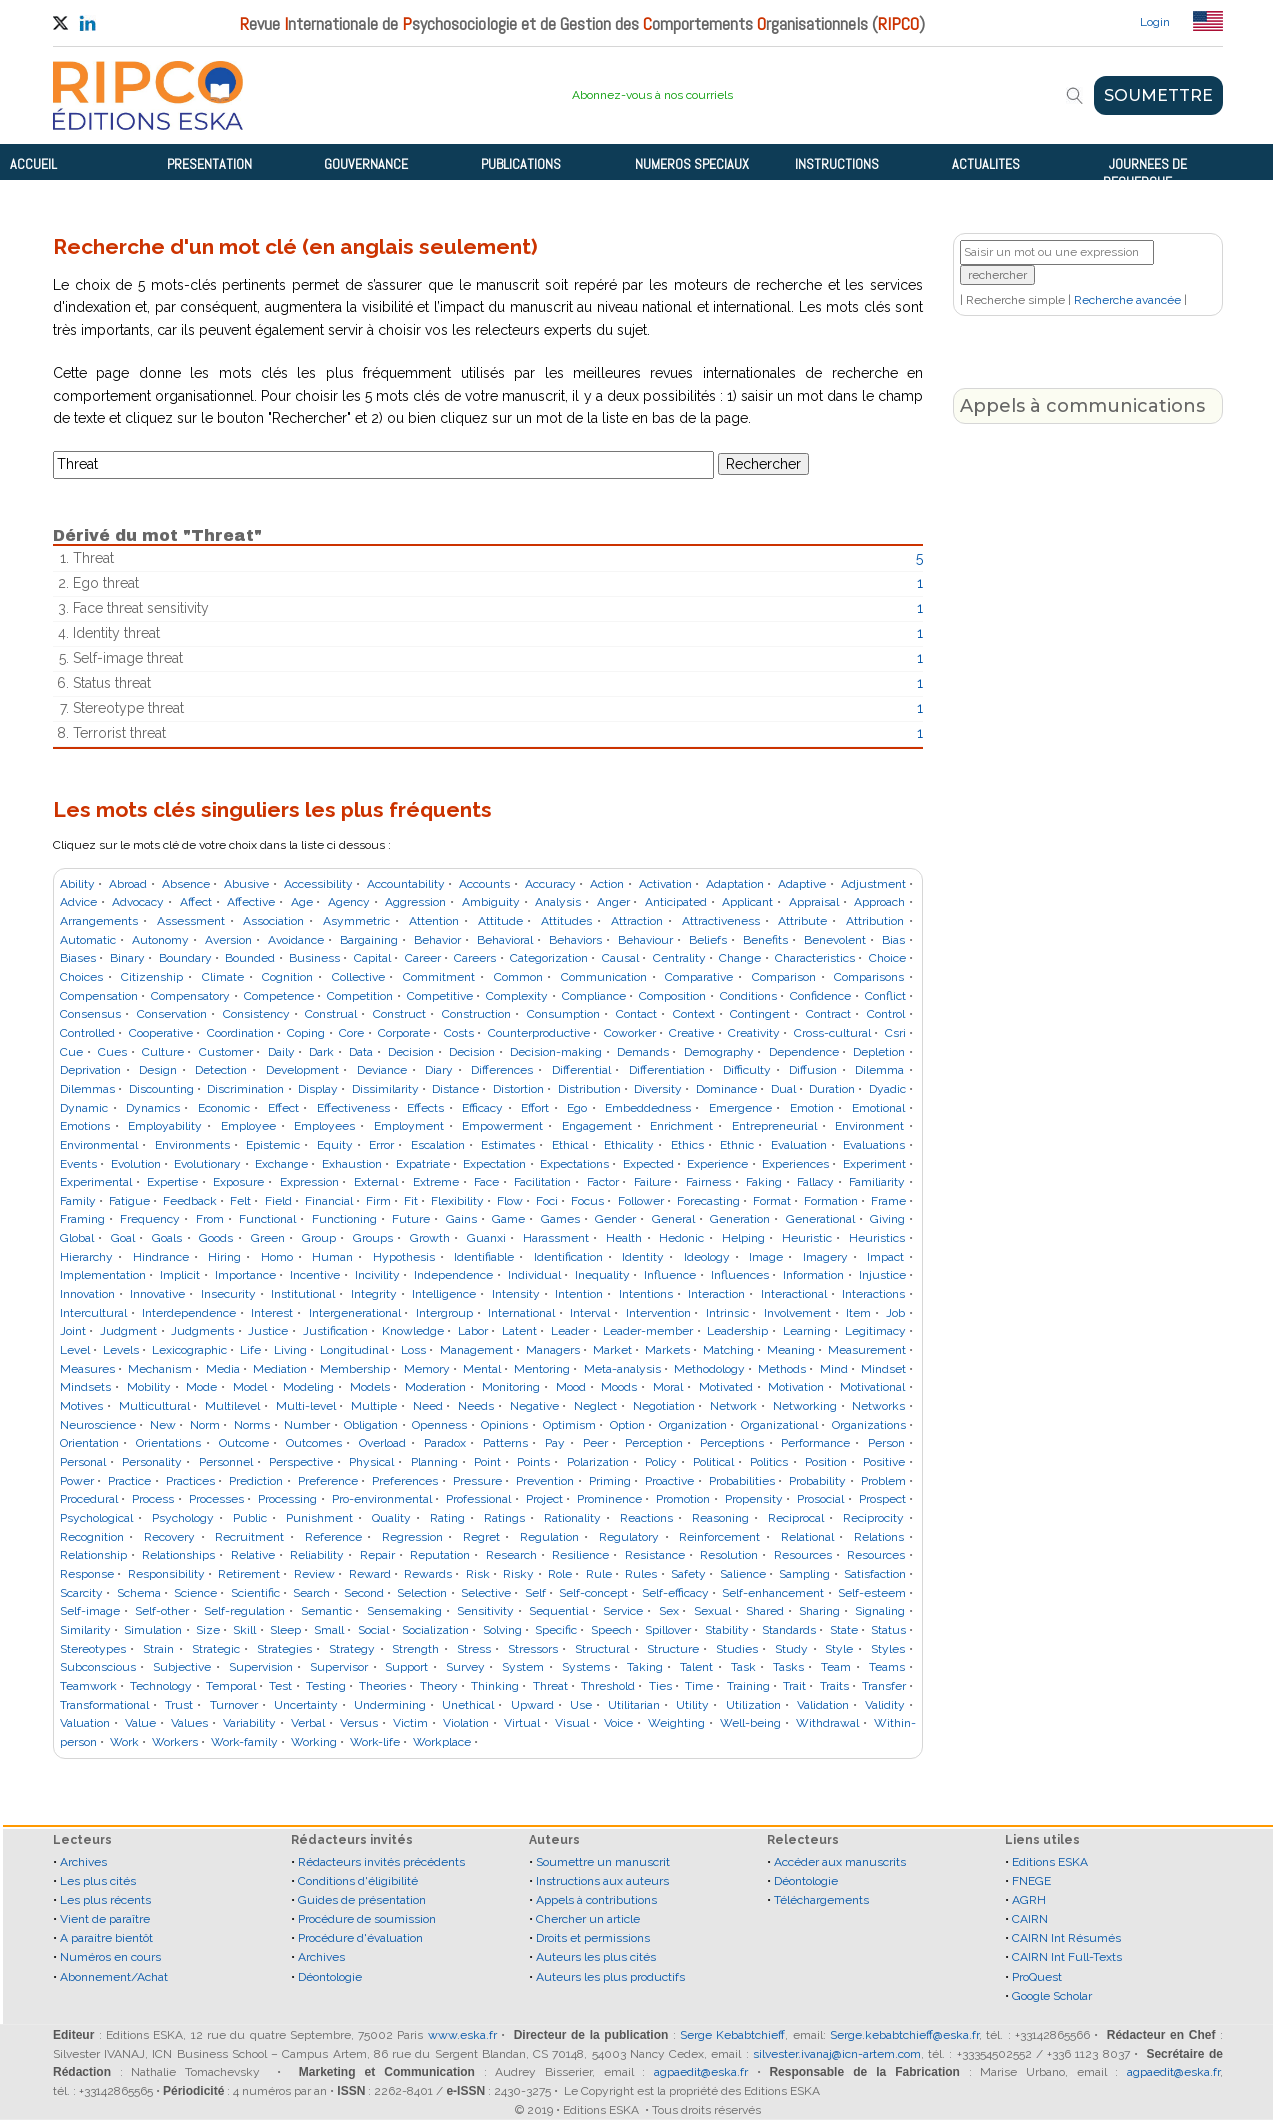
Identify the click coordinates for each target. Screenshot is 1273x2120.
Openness (439, 1425)
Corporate (404, 1033)
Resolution (729, 1555)
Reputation (440, 1555)
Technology (161, 1686)
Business (314, 958)
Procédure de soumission (367, 1919)
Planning (434, 1462)
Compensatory (190, 996)
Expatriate (423, 1164)
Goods (216, 1238)
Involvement (797, 1313)
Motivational (872, 1387)
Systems (586, 1667)
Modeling (308, 1387)
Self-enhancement (773, 1593)
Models (370, 1387)
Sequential (558, 1611)
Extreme (436, 1182)
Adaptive (802, 884)
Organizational (779, 1425)
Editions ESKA (1050, 1862)
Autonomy (160, 940)
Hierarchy (86, 1257)
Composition (672, 996)
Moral (668, 1387)
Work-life (375, 1742)
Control (886, 1014)
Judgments (202, 1331)
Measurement (867, 1350)
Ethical (570, 1145)
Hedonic (681, 1238)
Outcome (244, 1443)
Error (381, 1145)
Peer (595, 1443)
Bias (893, 940)
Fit (411, 1201)
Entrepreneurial (774, 1126)
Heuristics (877, 1238)
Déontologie (330, 1977)
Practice (129, 1481)
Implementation (103, 1275)
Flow (510, 1201)
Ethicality (629, 1145)
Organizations (869, 1425)
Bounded (250, 958)
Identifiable (484, 1257)
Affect (196, 902)
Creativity (754, 1033)
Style (839, 1649)
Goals (167, 1238)
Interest (272, 1313)
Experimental (96, 1182)
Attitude (500, 921)
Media (223, 1369)
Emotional (878, 1108)
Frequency (150, 1219)
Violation (466, 1723)
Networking (805, 1406)
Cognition (287, 977)
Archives (83, 1862)
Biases (78, 958)
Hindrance (161, 1257)
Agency (349, 902)
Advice (78, 902)
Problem (883, 1481)
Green (268, 1238)
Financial (329, 1201)
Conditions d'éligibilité (358, 1881)
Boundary (185, 958)
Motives (81, 1406)
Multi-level (306, 1406)
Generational (820, 1219)
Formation (831, 1201)
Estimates (508, 1145)
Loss (413, 1350)
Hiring (224, 1257)
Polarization (598, 1462)
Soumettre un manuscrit (603, 1862)
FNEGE (1031, 1881)
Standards (789, 1630)
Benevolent (835, 940)
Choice (887, 958)
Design (158, 1070)
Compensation (99, 996)
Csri (895, 1033)
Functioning (344, 1219)
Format (772, 1201)
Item (858, 1313)
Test (280, 1686)
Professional (478, 1499)
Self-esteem (872, 1593)
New (163, 1425)
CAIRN (1030, 1919)
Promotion (683, 1499)
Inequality (602, 1275)
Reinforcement (719, 1537)
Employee (248, 1126)
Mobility (149, 1387)
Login (1155, 22)
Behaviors (575, 940)
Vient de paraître (105, 1919)
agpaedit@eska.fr (701, 2072)
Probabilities (742, 1481)
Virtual (522, 1723)
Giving (887, 1219)
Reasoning (720, 1518)
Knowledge (413, 1331)
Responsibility (166, 1574)
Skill (244, 1630)
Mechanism (160, 1369)
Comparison (784, 977)
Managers (553, 1350)
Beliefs (708, 940)
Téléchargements (821, 1900)
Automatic (88, 940)
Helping (743, 1238)
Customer (226, 1052)
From (210, 1219)
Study (791, 1649)
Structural (602, 1649)
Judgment (128, 1331)
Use (581, 1705)
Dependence (804, 1052)
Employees (324, 1126)
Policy (661, 1462)
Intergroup (444, 1313)
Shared (765, 1611)
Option (627, 1425)
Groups (373, 1238)
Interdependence (189, 1313)
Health (624, 1238)
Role (560, 1574)
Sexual (712, 1611)
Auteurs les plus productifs (610, 1977)
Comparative (699, 977)
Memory (427, 1369)
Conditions (748, 996)
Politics (769, 1462)
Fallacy (815, 1182)
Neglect (595, 1406)
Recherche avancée (1127, 300)
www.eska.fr (462, 2035)
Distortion (518, 1089)
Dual (783, 1089)
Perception (654, 1443)
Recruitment (249, 1537)
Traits (834, 1686)
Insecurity (228, 1294)
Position (826, 1462)
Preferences (405, 1481)
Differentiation (667, 1070)
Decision (411, 1052)
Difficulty (747, 1070)
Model (250, 1387)
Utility (692, 1705)
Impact (885, 1257)
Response (87, 1574)
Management (476, 1350)
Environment (869, 1126)
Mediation (280, 1369)
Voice (618, 1723)
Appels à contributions (596, 1900)
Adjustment (873, 884)
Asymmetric (356, 921)
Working (314, 1742)
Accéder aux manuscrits (840, 1862)
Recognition (92, 1537)
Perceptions (732, 1443)
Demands (643, 1052)
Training (748, 1686)
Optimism (569, 1425)
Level (75, 1350)
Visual (572, 1723)
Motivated (726, 1387)
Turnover (234, 1705)
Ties (660, 1686)
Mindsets (85, 1387)
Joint (73, 1331)
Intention (579, 1294)
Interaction (716, 1294)
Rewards (428, 1574)
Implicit (180, 1275)
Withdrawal (827, 1723)
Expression (309, 1182)
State (844, 1630)
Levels (121, 1350)
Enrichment (681, 1126)
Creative (691, 1033)
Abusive (246, 884)
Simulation (153, 1630)
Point (487, 1462)
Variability (249, 1723)
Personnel (226, 1462)
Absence (186, 884)
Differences (502, 1070)
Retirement (249, 1574)
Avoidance (296, 940)
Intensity (516, 1294)
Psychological (96, 1518)
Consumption (563, 1014)
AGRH (1029, 1900)
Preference (328, 1481)
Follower (641, 1201)
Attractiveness (721, 921)
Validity (885, 1705)
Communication (604, 977)
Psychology (183, 1518)
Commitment (439, 977)
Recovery (169, 1537)
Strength (415, 1649)
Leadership (737, 1331)
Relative (253, 1555)
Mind (834, 1369)
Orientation (89, 1443)
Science (195, 1593)
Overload (382, 1443)
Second (364, 1593)
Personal (83, 1462)
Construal (331, 1014)
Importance (245, 1275)
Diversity (658, 1089)
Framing (82, 1219)
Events (78, 1164)
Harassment (556, 1238)
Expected (648, 1164)
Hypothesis (404, 1257)
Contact (636, 1014)
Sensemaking (404, 1611)
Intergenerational (355, 1313)
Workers (175, 1742)
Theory (439, 1686)
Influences (740, 1275)
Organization (693, 1425)
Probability (817, 1481)
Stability (727, 1630)
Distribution (589, 1089)
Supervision (261, 1667)
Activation (665, 884)
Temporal (231, 1686)
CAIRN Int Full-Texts (1067, 1957)
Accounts (484, 884)
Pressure (477, 1481)
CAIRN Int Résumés (1066, 1938)
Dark (321, 1052)
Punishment (319, 1518)
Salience (743, 1574)
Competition (360, 996)
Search (311, 1593)
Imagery (825, 1257)
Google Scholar (1052, 1996)
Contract (828, 1014)
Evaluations (874, 1145)
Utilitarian (634, 1705)
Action (607, 884)
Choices (81, 977)
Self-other (162, 1611)
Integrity (374, 1294)
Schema (139, 1593)
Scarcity (81, 1593)
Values (189, 1723)
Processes (216, 1499)
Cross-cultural (832, 1033)
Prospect (882, 1499)
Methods (782, 1369)
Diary (439, 1070)
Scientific (255, 1593)
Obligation (371, 1425)
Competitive (440, 996)
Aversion (228, 940)
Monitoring (511, 1387)
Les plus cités (98, 1881)
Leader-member (648, 1331)
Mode (201, 1387)
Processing (287, 1499)
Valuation (85, 1723)
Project (544, 1499)
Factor (603, 1182)
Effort (535, 1108)
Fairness (708, 1182)
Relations (879, 1537)
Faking (764, 1182)
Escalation (438, 1145)
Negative (534, 1406)
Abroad (128, 884)
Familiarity (877, 1182)
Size (208, 1630)
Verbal (308, 1723)
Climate (223, 977)
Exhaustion (352, 1164)
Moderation (435, 1387)
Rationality (572, 1518)
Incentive (315, 1275)
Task (743, 1667)
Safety (688, 1574)
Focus (587, 1201)
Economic (224, 1108)
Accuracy (550, 884)
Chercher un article (588, 1919)
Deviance (382, 1070)
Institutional (303, 1294)
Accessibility (318, 884)
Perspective (301, 1462)
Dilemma (879, 1070)
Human (332, 1257)
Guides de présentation (362, 1900)
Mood (571, 1387)
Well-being (750, 1723)
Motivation (796, 1387)
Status (888, 1630)
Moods (619, 1387)
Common (518, 977)
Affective (251, 902)
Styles (888, 1649)
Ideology (707, 1257)
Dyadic (887, 1089)
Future (411, 1219)
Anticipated (676, 902)
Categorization (549, 958)
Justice (268, 1331)
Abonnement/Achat (114, 1977)
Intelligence (444, 1294)
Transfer (884, 1686)
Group (319, 1238)
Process (153, 1499)
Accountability (406, 884)
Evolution (136, 1164)
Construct (399, 1014)
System (523, 1667)
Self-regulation (244, 1611)
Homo (277, 1257)
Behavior (437, 940)
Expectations (574, 1164)
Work (124, 1742)
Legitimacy (875, 1331)
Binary (127, 958)
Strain (158, 1649)
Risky (518, 1574)
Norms (252, 1425)
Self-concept (593, 1593)
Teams (887, 1667)
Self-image (90, 1611)
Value (140, 1723)
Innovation (87, 1294)
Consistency (256, 1014)
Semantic (326, 1611)
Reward (370, 1574)
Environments (192, 1145)
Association (273, 921)
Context (694, 1014)
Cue (71, 1052)
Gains (461, 1219)
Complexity (517, 996)
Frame (888, 1201)
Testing (326, 1686)
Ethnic (737, 1145)
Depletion (879, 1052)
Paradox (445, 1443)
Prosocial (820, 1499)
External (376, 1182)
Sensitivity (485, 1611)
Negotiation (664, 1406)
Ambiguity (491, 902)
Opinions (504, 1425)
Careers (475, 958)
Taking (645, 1667)
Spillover (668, 1630)
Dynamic (84, 1108)
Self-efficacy (675, 1593)
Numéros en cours (110, 1957)
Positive (884, 1462)
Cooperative (161, 1033)
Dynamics (153, 1108)
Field (278, 1201)
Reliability (317, 1555)
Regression (412, 1537)
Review (314, 1574)
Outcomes (314, 1443)
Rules (641, 1574)
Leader (570, 1331)
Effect (283, 1108)
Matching (728, 1350)
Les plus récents (105, 1900)
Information (813, 1275)
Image (766, 1257)
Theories (382, 1686)
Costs (459, 1033)
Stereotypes (93, 1649)
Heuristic (807, 1238)
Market (612, 1350)
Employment (409, 1126)
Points (533, 1462)
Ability (77, 884)
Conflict (885, 996)
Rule (599, 1574)
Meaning (791, 1350)
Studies (737, 1649)
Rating (447, 1518)
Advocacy (138, 902)
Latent (519, 1331)
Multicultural (154, 1406)
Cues (112, 1052)
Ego (577, 1108)
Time (699, 1686)
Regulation (549, 1537)
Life (250, 1350)
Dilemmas (87, 1089)
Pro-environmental (382, 1499)
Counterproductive (539, 1033)
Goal (123, 1238)
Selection (422, 1593)
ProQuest (1037, 1977)
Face (486, 1182)
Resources (803, 1555)
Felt (240, 1201)
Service (623, 1611)
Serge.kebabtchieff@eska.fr (904, 2035)
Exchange (281, 1164)
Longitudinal (354, 1350)
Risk (478, 1574)
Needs (476, 1406)
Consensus (90, 1014)
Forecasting (708, 1201)
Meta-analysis (622, 1369)
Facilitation (542, 1182)
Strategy (352, 1649)
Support (406, 1667)
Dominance (726, 1089)
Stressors (533, 1649)
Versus (359, 1723)
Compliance (594, 996)
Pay (555, 1443)
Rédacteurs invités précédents (381, 1862)
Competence (279, 996)
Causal (620, 958)
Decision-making (556, 1052)
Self (535, 1593)
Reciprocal (796, 1518)
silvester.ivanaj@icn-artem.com (837, 2054)
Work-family (244, 1742)
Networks (878, 1406)
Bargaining (369, 940)
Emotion (812, 1108)
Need (428, 1406)
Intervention (658, 1313)
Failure (652, 1182)
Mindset (883, 1369)
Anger (613, 902)
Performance (815, 1443)
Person (886, 1443)
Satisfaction (875, 1574)
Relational (807, 1537)
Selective (486, 1593)
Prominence (609, 1499)
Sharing (819, 1611)
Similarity (85, 1630)
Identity (643, 1257)
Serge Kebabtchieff (732, 2035)
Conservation (172, 1014)
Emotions (85, 1126)
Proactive (669, 1481)
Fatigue (129, 1201)
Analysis (558, 902)
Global (77, 1238)
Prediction (256, 1481)
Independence (453, 1275)
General (673, 1219)
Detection (221, 1070)
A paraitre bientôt (106, 1938)
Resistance (655, 1555)
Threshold (608, 1686)
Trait (794, 1686)
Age (302, 902)
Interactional (794, 1294)
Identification (568, 1257)
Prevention (545, 1481)
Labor (473, 1331)
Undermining (390, 1705)
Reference (333, 1537)
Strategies (284, 1649)
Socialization (435, 1630)
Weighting (676, 1723)
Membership (355, 1369)
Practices (190, 1481)
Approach (879, 902)
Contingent (760, 1014)
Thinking (495, 1686)
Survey (465, 1667)
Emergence (740, 1108)
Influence (670, 1275)
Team (836, 1667)
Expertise (172, 1182)
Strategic (216, 1649)
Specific (556, 1630)
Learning (807, 1331)
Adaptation (735, 884)
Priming (610, 1481)
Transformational (104, 1705)
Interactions (873, 1294)
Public (250, 1518)
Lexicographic (189, 1350)
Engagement (597, 1126)
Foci (547, 1201)
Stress (474, 1649)
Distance (455, 1089)
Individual (534, 1275)
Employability (165, 1126)
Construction (476, 1014)
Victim (410, 1723)
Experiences (795, 1164)
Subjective (182, 1667)
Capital (372, 958)
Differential (581, 1070)
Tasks (788, 1667)
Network (733, 1406)
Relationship (93, 1555)
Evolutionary (207, 1164)
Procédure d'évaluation (360, 1938)
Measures (87, 1369)
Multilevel (232, 1406)
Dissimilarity (385, 1089)
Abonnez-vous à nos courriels (652, 95)
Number (307, 1425)
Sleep (285, 1630)
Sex (669, 1611)
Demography (719, 1052)
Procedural (89, 1499)
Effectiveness (353, 1108)
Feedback (190, 1201)
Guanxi (486, 1238)
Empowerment (502, 1126)
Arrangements (99, 921)
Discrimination (245, 1089)
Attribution (875, 921)
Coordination (240, 1033)
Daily (281, 1052)
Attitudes (566, 921)
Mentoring (542, 1369)
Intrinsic (727, 1313)
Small (329, 1630)
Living (290, 1350)
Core (351, 1033)
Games (560, 1219)
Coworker (630, 1033)
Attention (434, 921)
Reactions (646, 1518)
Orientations (168, 1443)
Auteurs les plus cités (596, 1957)
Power (77, 1481)
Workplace (442, 1742)
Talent (696, 1667)
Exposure (238, 1182)
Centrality (679, 958)
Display (318, 1089)
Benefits (765, 940)
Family (78, 1201)
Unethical (468, 1705)
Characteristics (815, 958)
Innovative (157, 1294)
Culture (163, 1052)
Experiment (874, 1164)
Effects (425, 1108)
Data (361, 1052)
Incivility (377, 1275)
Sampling (804, 1574)
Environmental (99, 1145)
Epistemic (273, 1145)
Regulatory (629, 1537)
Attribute (802, 921)
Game (508, 1219)
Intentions (646, 1294)
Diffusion (813, 1070)
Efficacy (482, 1108)
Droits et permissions (593, 1938)
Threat (550, 1686)
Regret (481, 1537)
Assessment (191, 921)
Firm (378, 1201)
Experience (717, 1164)
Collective (358, 977)
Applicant (747, 902)
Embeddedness (648, 1108)
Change (740, 958)
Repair (377, 1555)
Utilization (753, 1705)
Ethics (687, 1145)
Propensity (754, 1499)
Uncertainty (306, 1705)
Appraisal (814, 902)
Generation (740, 1219)
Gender (615, 1219)
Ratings (504, 1518)
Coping (306, 1033)
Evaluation (799, 1145)
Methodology (709, 1369)
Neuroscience (98, 1425)
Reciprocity (873, 1518)
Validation (823, 1705)
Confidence (820, 996)
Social (373, 1630)
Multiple (374, 1406)
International (521, 1313)
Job (895, 1313)
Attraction (637, 921)
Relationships (178, 1555)
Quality (391, 1518)
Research (511, 1555)
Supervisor (339, 1667)
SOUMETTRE (1158, 95)
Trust (179, 1705)
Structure (673, 1649)
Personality (152, 1462)
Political (713, 1462)
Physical (371, 1462)
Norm (205, 1425)
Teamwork (88, 1686)
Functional (267, 1219)
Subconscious (98, 1667)
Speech (611, 1630)
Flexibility (457, 1201)
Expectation (494, 1164)
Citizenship (152, 977)
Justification (335, 1331)
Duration (832, 1089)
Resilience (580, 1555)
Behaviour (645, 940)
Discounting (161, 1089)
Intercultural (93, 1313)
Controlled (87, 1033)
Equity (335, 1145)
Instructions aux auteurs (602, 1881)
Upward (532, 1705)
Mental (482, 1369)
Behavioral (505, 940)
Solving (502, 1630)
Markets (667, 1350)
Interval (590, 1313)
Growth (430, 1238)
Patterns (505, 1443)
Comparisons (869, 977)
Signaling (880, 1611)
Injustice (882, 1275)
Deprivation (90, 1070)
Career (423, 958)
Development (302, 1070)
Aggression (415, 902)
